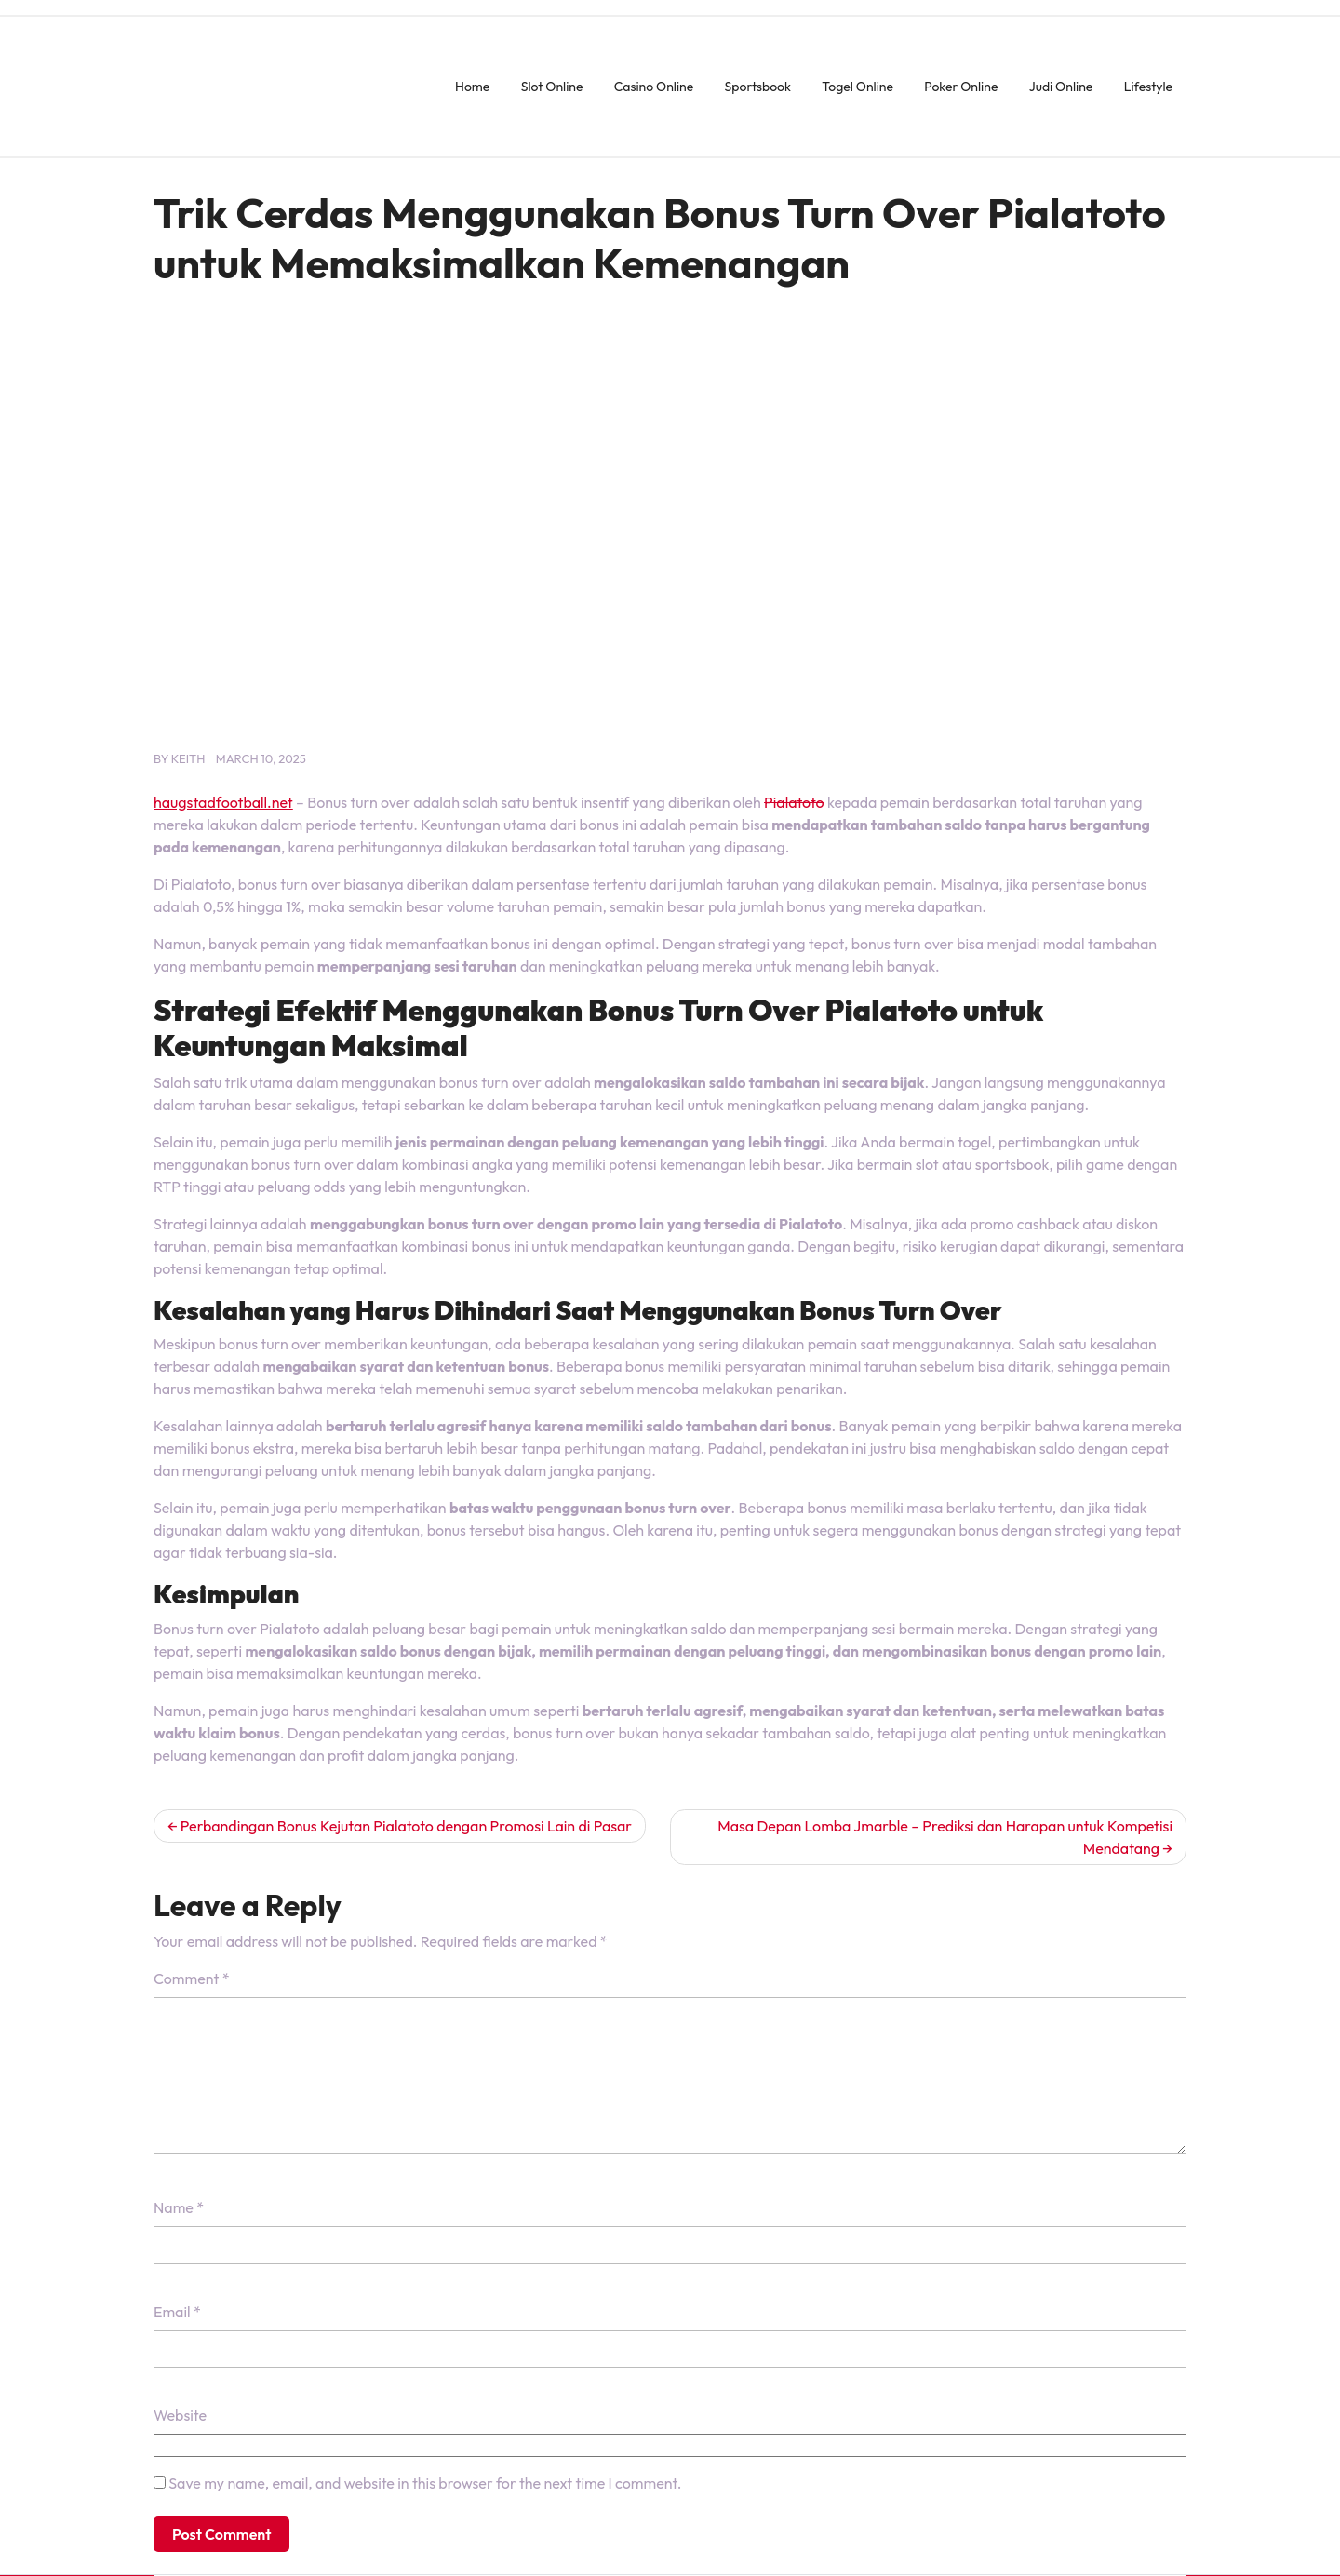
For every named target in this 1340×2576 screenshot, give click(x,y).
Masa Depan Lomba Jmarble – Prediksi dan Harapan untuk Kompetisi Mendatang (944, 1837)
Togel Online (857, 86)
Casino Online (653, 86)
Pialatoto (794, 802)
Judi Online (1061, 86)
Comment (191, 1978)
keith (188, 758)
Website (180, 2415)
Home (472, 86)
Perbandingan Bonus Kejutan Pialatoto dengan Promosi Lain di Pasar (406, 1826)
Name (179, 2207)
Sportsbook (758, 86)
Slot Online (552, 86)
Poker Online (961, 86)
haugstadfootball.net (223, 802)
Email (177, 2311)
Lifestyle (1148, 86)
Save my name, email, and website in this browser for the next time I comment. (424, 2483)
